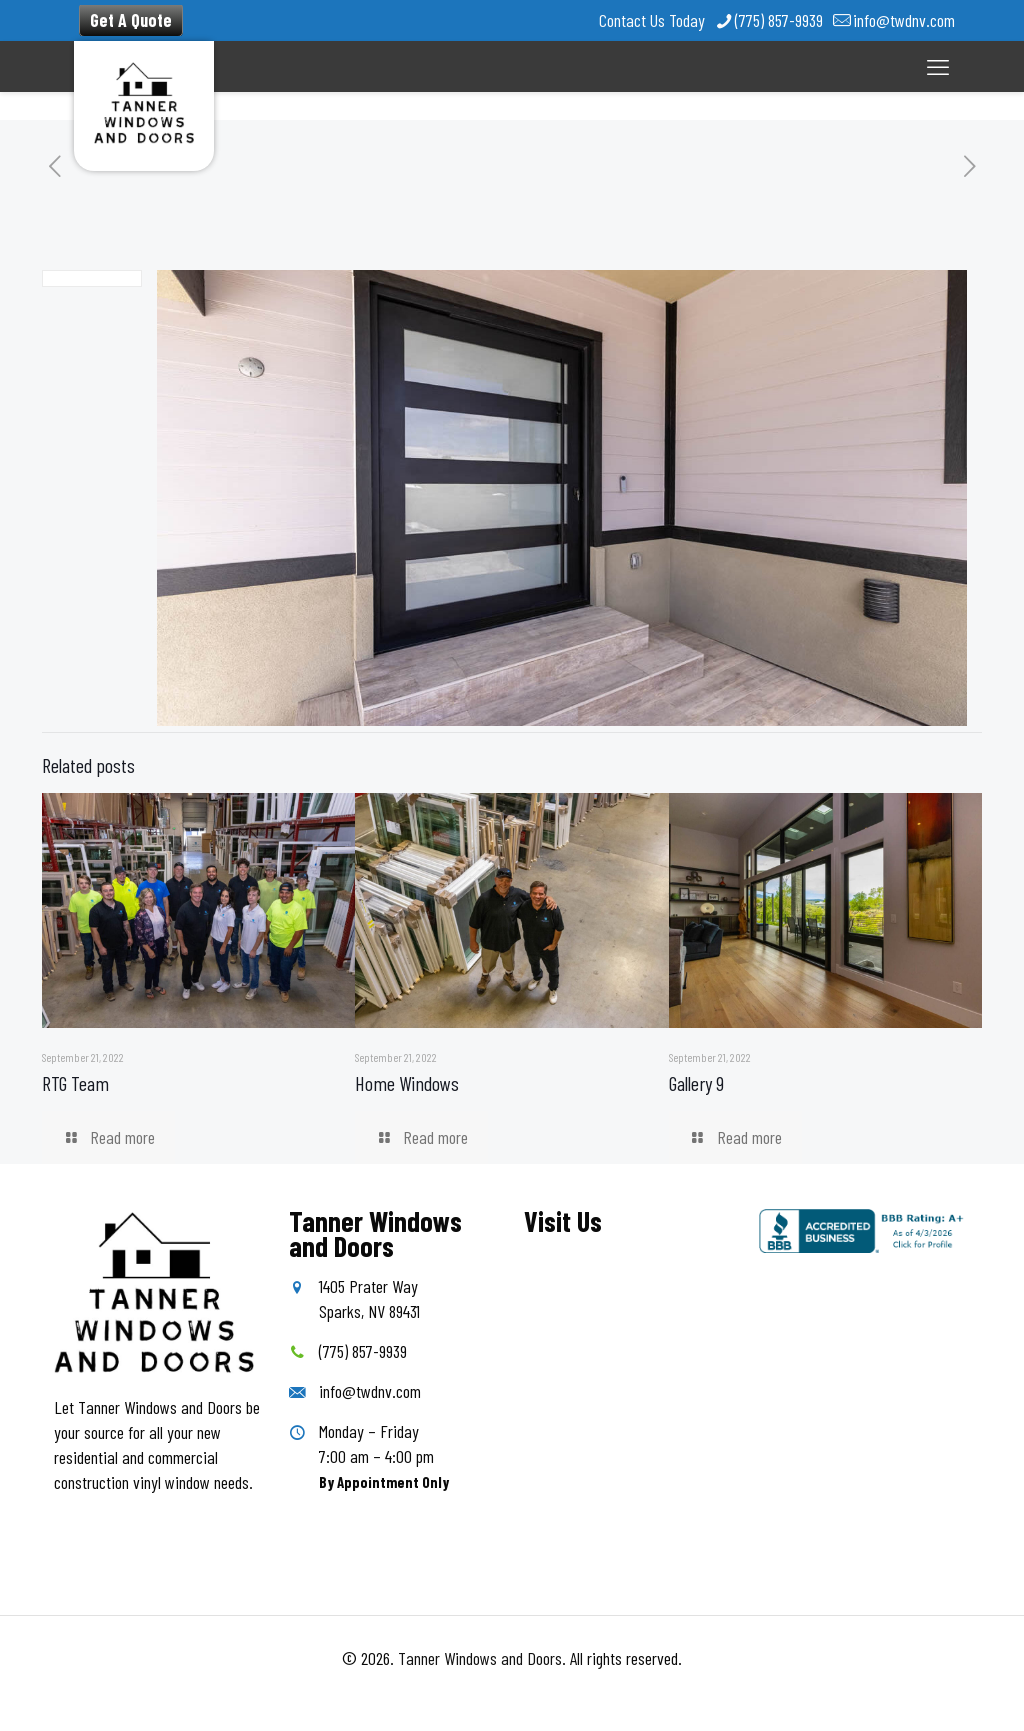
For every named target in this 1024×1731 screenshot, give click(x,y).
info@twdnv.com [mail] (904, 20)
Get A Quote (131, 20)
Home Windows (407, 1083)
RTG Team (75, 1083)
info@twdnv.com (370, 1391)
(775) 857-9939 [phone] (779, 20)
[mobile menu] (938, 66)
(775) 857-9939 (363, 1351)
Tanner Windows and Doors (480, 1658)
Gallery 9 (696, 1083)
